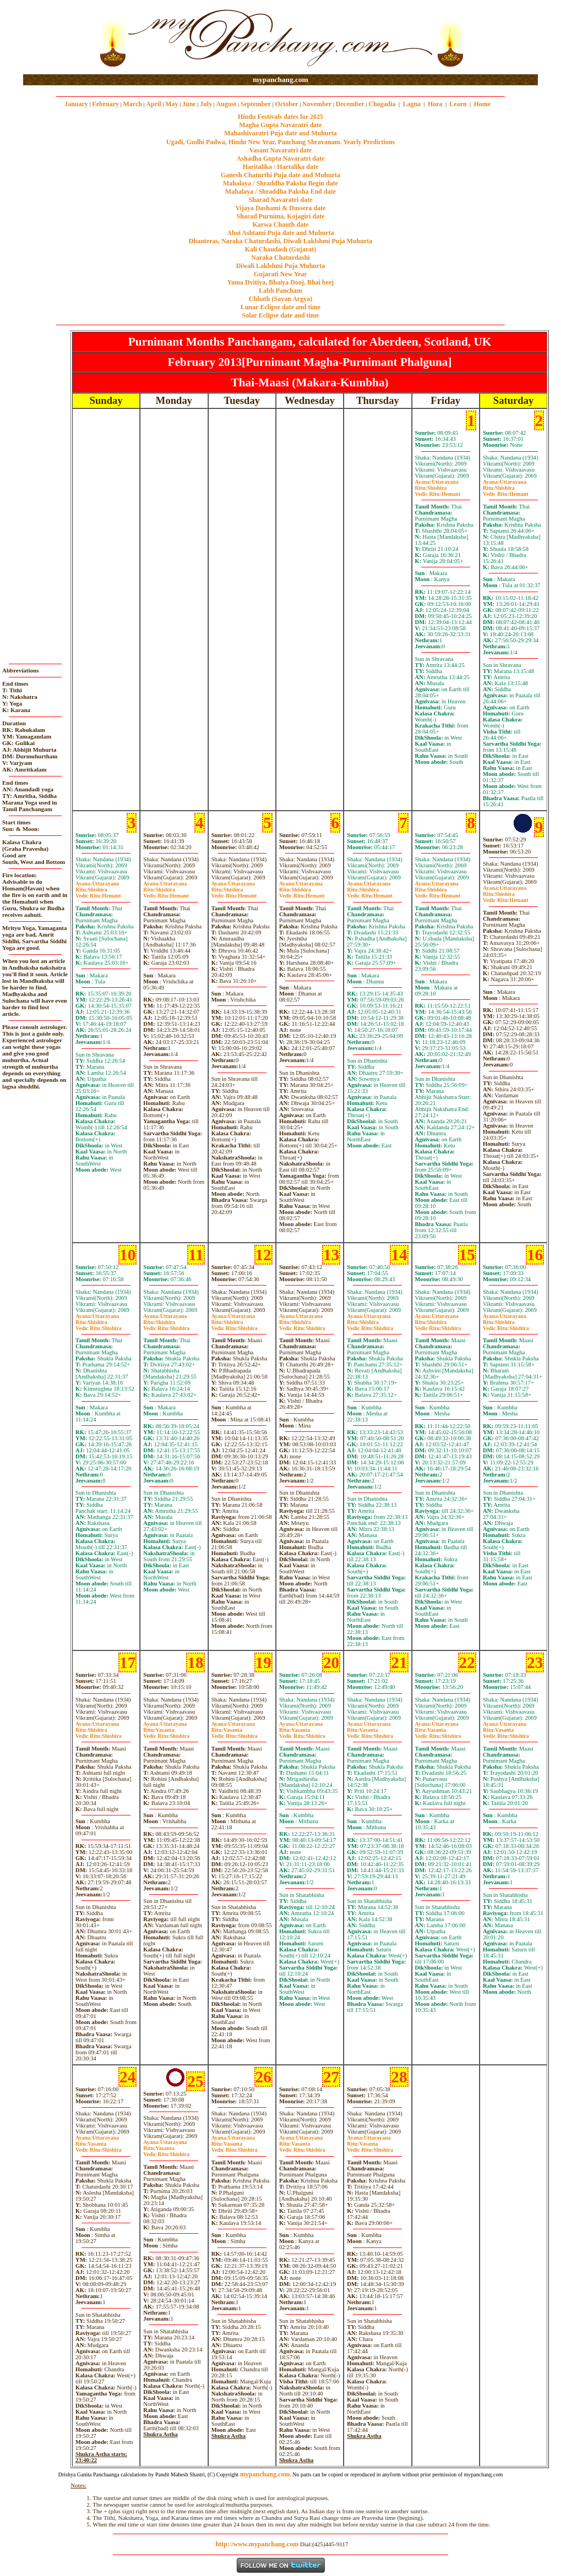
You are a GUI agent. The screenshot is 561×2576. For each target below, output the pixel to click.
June (189, 104)
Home (482, 104)
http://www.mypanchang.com (256, 2544)
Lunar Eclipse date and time (280, 307)
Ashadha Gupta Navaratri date (281, 158)
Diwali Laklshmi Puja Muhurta (280, 266)
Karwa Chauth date (280, 224)
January (76, 104)
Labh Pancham (280, 290)
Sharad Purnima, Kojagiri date (280, 216)
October (286, 104)
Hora (435, 104)
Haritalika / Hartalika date (281, 167)
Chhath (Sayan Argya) (280, 299)
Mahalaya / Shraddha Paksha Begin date (280, 183)
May (171, 104)
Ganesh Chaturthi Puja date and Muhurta (280, 175)
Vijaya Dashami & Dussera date (280, 208)
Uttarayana (437, 482)
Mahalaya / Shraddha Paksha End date (280, 191)
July (206, 104)
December (350, 104)
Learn (457, 104)
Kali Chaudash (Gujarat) (280, 249)
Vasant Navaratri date (280, 150)
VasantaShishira (166, 1733)
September (256, 104)
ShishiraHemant (438, 491)
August (226, 104)
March (132, 104)
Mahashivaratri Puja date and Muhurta (280, 133)
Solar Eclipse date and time (280, 315)
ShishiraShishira (98, 1325)
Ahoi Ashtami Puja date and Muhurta (280, 233)
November (316, 104)
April (153, 104)
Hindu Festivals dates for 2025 (280, 117)
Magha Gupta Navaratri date (280, 125)
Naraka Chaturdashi (280, 257)
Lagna (411, 104)
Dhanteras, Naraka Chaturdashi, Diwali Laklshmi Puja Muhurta (280, 241)
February (105, 104)
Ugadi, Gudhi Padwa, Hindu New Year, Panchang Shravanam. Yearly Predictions (280, 142)
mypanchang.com (280, 79)
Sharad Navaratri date (281, 200)
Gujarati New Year (280, 274)
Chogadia (381, 104)
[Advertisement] (58, 37)
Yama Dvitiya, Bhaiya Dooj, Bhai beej (280, 282)
